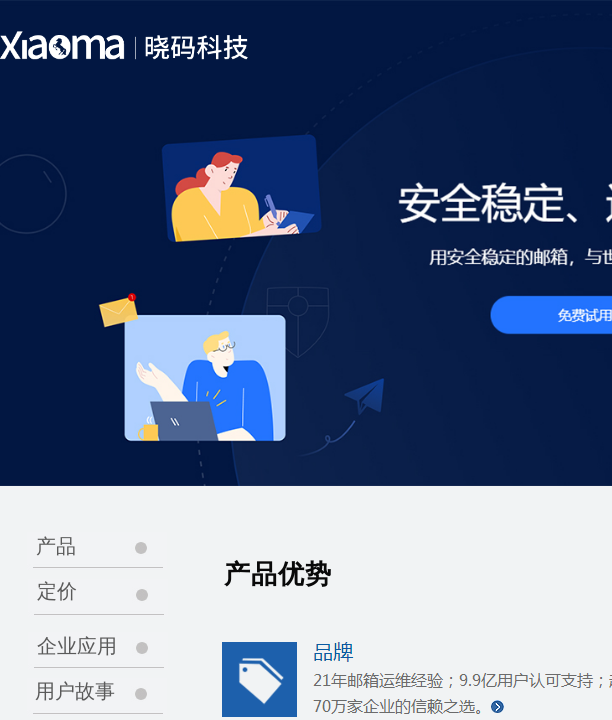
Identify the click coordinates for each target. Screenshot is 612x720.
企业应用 (77, 646)
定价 (57, 591)
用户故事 (75, 691)
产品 (56, 546)
